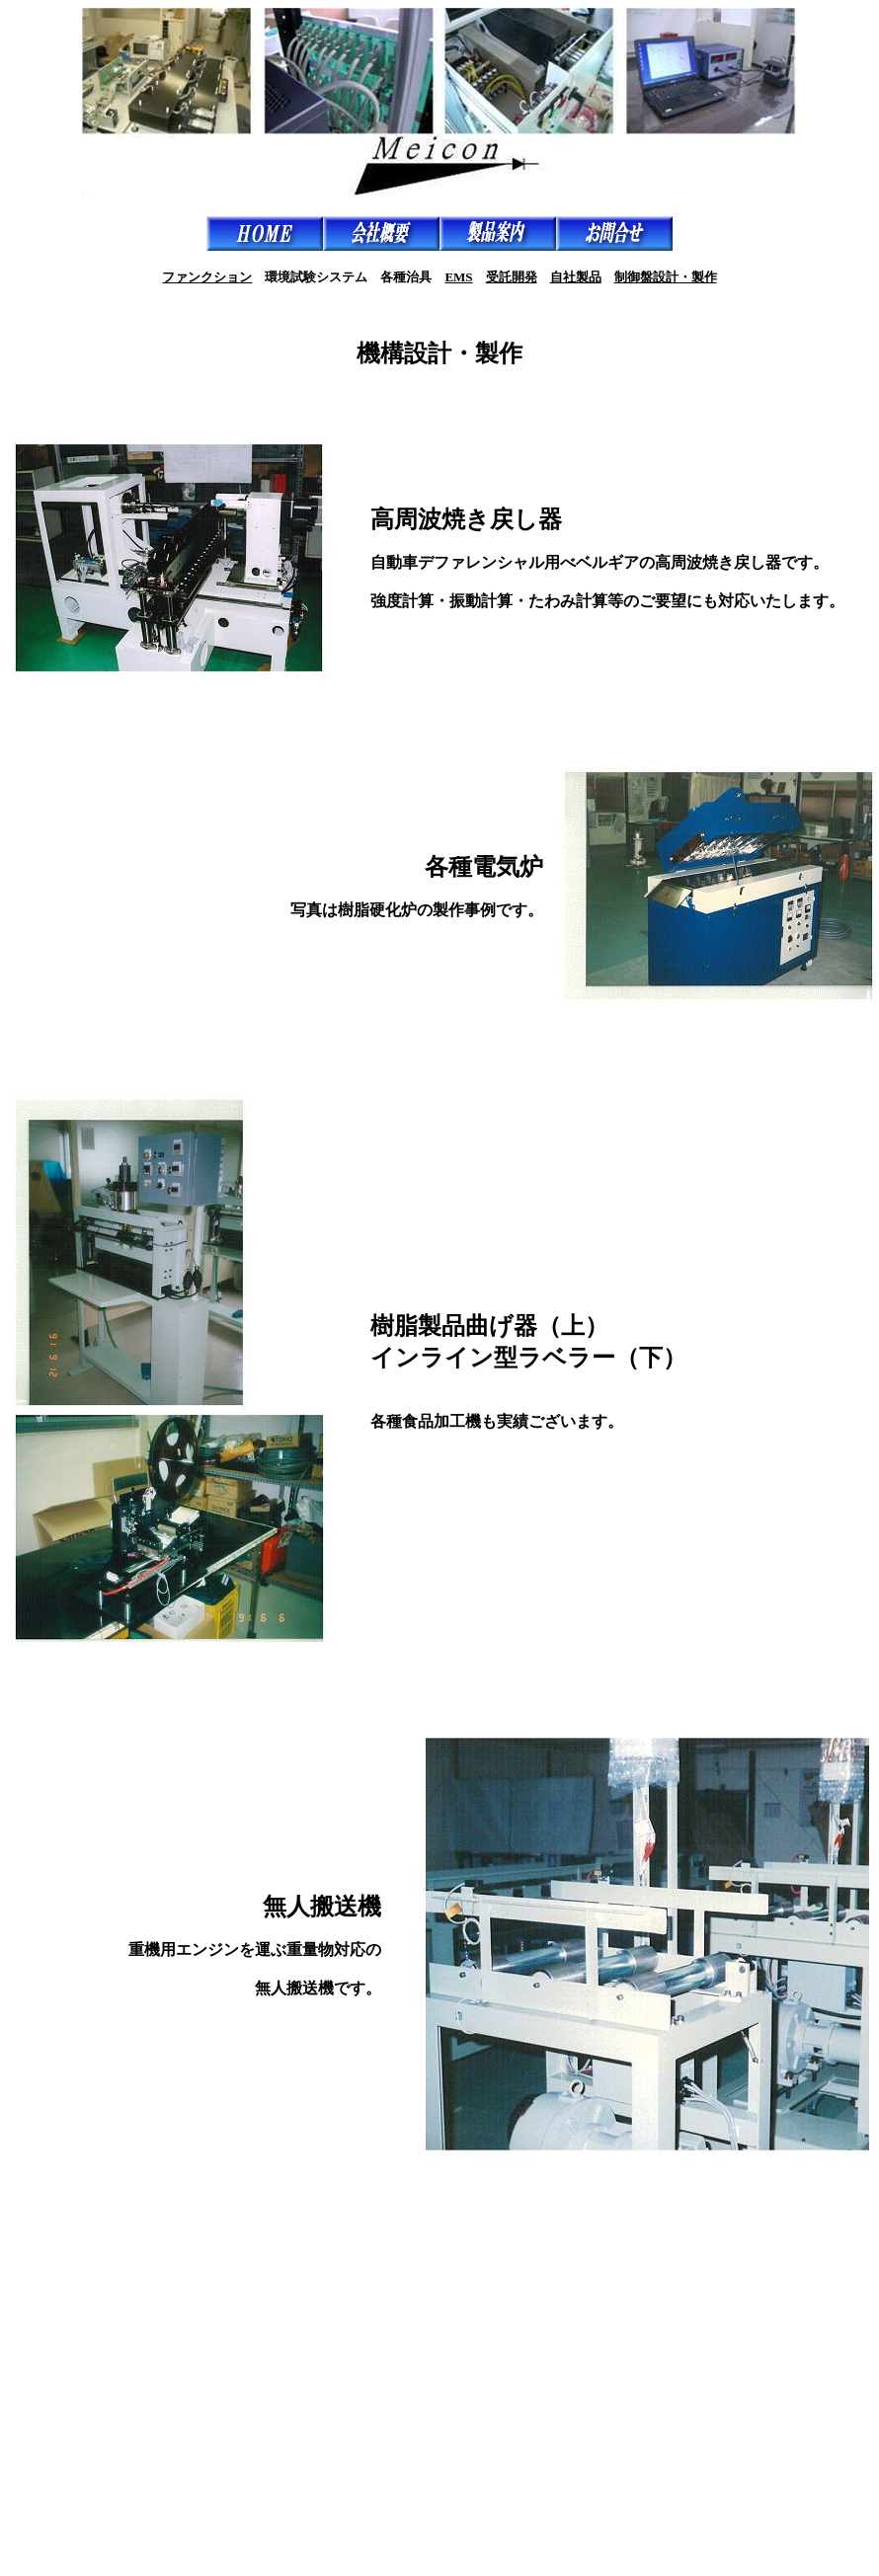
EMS (458, 277)
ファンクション (207, 277)
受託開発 (511, 277)
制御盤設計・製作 (665, 277)
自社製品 (575, 277)
